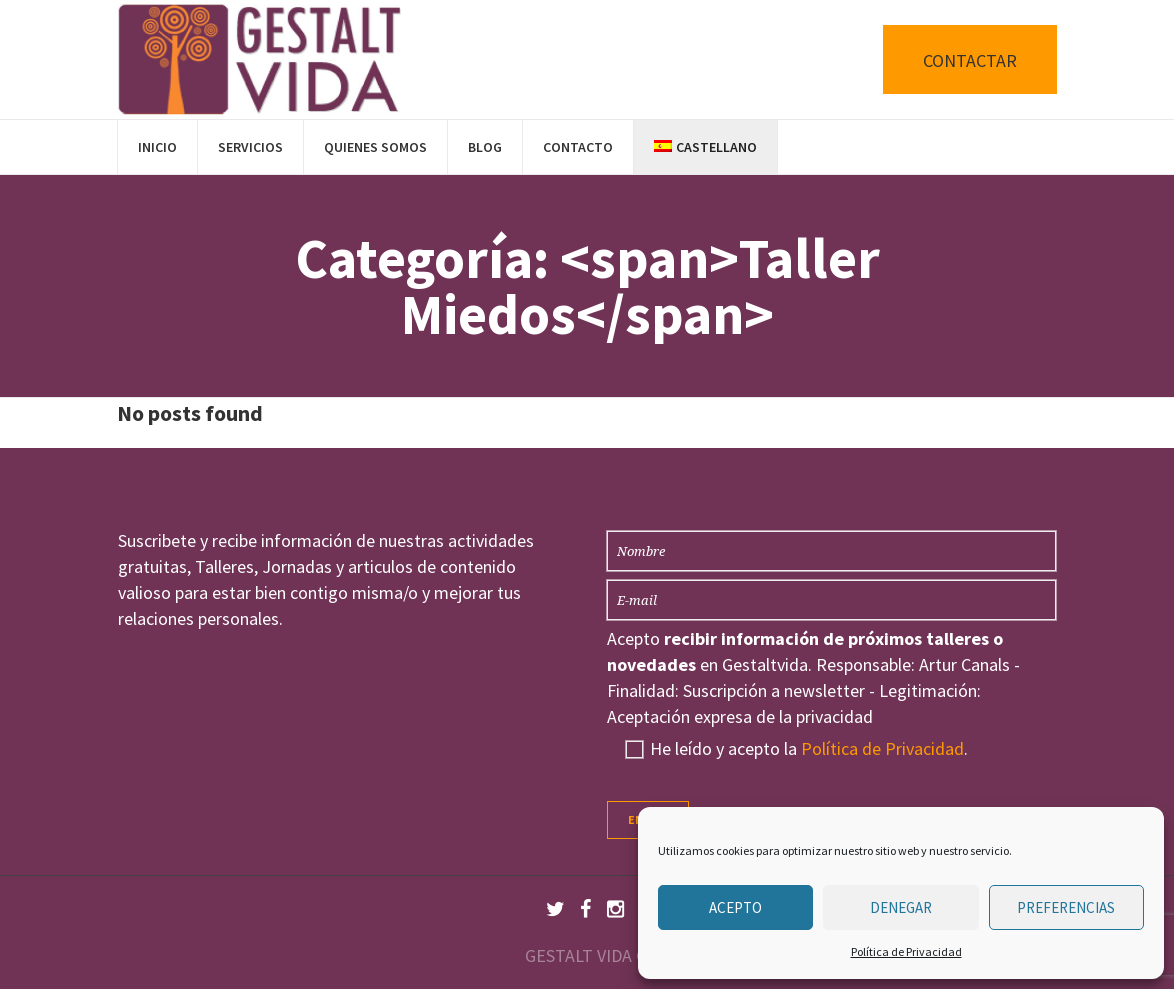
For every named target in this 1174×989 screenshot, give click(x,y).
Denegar (901, 907)
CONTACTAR (970, 60)
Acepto (735, 907)
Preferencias (1066, 907)
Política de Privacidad (906, 951)
